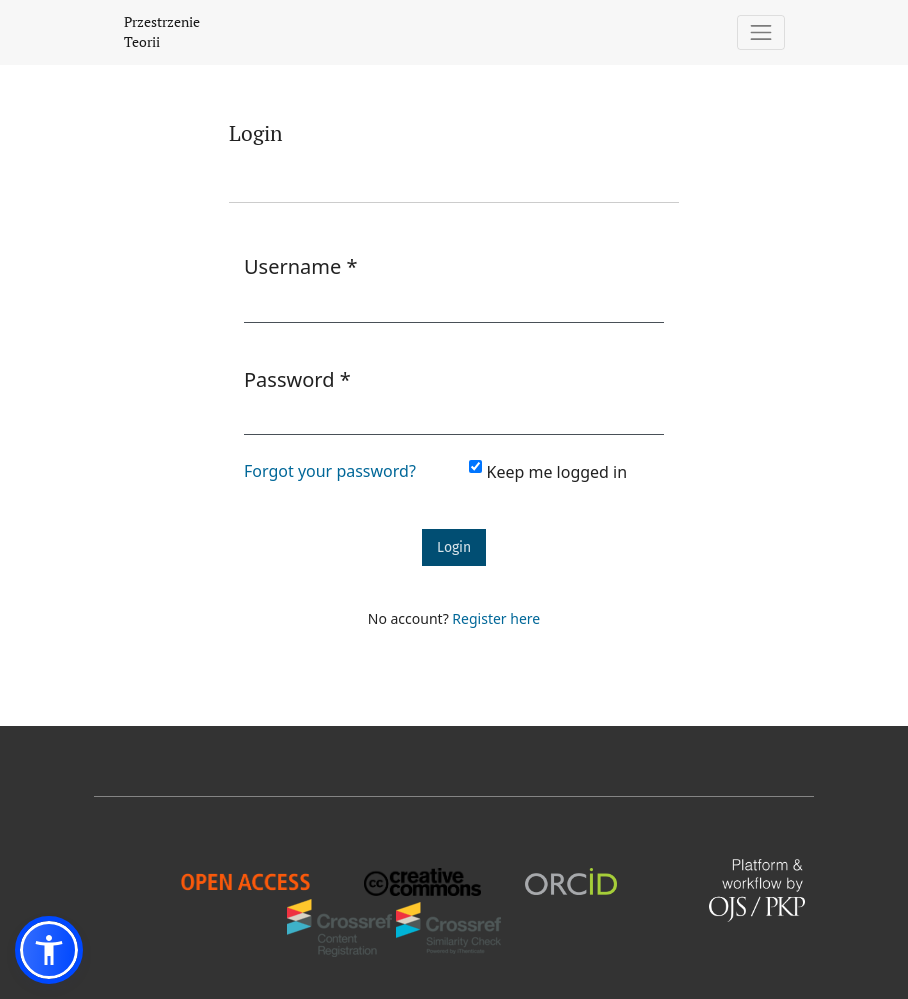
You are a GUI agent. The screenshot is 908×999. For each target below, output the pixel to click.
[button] (49, 950)
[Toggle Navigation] (761, 32)
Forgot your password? (330, 471)
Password (297, 379)
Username (301, 266)
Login (454, 547)
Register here (496, 618)
